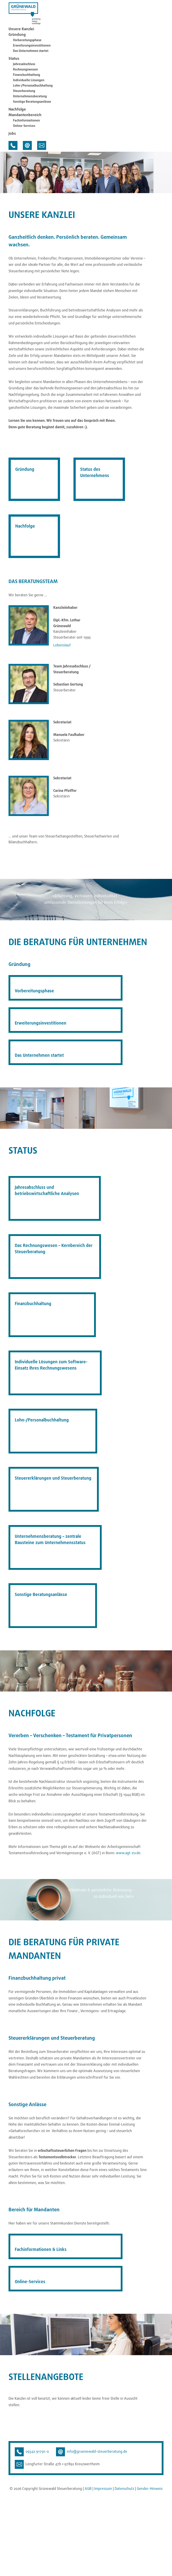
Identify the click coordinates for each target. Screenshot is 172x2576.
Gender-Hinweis (150, 2512)
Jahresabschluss (24, 64)
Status (14, 59)
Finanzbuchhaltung (26, 75)
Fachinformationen (26, 120)
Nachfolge (17, 109)
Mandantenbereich (25, 115)
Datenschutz (124, 2512)
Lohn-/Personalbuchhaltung (33, 85)
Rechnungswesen (25, 69)
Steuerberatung (24, 91)
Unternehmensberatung (30, 96)
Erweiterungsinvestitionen (32, 45)
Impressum (103, 2512)
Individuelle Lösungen (28, 80)
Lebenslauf (62, 651)
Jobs (12, 133)
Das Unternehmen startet (30, 51)
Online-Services (24, 126)
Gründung (17, 35)
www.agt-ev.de (128, 1870)
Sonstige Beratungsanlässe (32, 102)
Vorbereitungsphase (27, 40)
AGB (88, 2512)
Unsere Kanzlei (21, 29)
